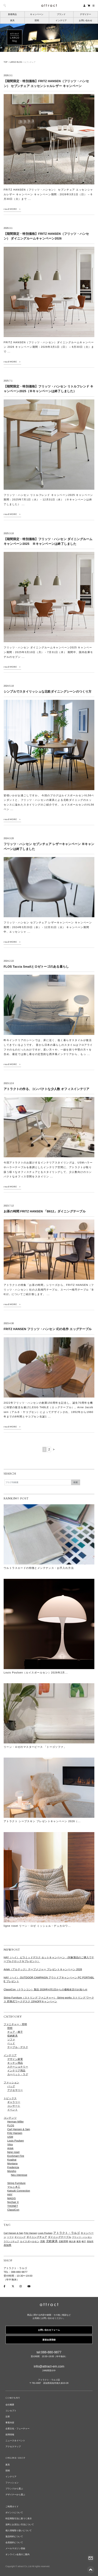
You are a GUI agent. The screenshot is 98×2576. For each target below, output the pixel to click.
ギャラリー (13, 2102)
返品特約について (14, 2536)
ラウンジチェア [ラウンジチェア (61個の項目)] (11, 2241)
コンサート (13, 2105)
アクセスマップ (13, 2446)
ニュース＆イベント (15, 2440)
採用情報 (9, 2434)
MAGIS (11, 2198)
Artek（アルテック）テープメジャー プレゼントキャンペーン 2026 (43, 1969)
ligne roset (13, 2152)
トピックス (10, 2098)
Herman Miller (15, 2121)
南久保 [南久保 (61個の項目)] (72, 2241)
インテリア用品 (16, 2070)
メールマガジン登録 (15, 2548)
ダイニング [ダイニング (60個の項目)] (20, 2237)
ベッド (11, 2043)
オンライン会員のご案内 (17, 2554)
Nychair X (13, 2202)
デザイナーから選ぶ (15, 2494)
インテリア (61, 20)
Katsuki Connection (18, 2190)
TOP (5, 62)
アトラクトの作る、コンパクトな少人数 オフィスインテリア (46, 1089)
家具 (12, 20)
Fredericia (13, 2167)
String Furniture (16, 2183)
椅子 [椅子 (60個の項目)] (84, 2241)
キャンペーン (36, 14)
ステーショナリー (17, 2066)
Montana (12, 2163)
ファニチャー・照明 (15, 2024)
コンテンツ (10, 2117)
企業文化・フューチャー (17, 2428)
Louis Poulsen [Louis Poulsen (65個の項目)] (45, 2233)
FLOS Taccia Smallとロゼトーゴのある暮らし (36, 966)
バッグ (11, 2086)
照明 (37, 20)
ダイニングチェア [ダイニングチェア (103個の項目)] (36, 2237)
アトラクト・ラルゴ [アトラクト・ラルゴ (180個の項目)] (66, 2232)
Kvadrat (11, 2159)
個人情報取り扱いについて (18, 2530)
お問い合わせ (85, 20)
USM (10, 2136)
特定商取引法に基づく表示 (18, 2518)
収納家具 (12, 2035)
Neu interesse (19, 2175)
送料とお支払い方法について (19, 2524)
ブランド (61, 14)
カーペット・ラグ (17, 2074)
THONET (12, 2206)
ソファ (11, 2039)
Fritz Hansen (14, 2133)
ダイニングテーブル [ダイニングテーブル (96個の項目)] (59, 2237)
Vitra (10, 2144)
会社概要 (9, 2404)
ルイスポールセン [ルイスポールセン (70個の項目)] (29, 2241)
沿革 (7, 2416)
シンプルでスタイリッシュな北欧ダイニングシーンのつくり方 (48, 691)
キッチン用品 (15, 2062)
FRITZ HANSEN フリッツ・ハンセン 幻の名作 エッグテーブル (48, 1329)
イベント (12, 2109)
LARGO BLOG (16, 62)
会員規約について (14, 2542)
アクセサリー (15, 2090)
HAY (9, 2194)
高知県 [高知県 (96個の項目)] (7, 2245)
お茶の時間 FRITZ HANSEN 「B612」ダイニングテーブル (45, 1211)
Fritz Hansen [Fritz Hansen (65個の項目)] (30, 2233)
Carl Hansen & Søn (18, 2129)
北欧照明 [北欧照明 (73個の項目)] (63, 2241)
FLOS (10, 2125)
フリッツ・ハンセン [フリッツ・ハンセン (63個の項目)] (82, 2237)
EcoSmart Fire (15, 2155)
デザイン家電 (15, 2059)
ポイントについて (14, 2512)
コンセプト (10, 2410)
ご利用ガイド (12, 2506)
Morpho (11, 2171)
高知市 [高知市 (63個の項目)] (90, 2241)
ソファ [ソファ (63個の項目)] (10, 2237)
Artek (10, 2148)
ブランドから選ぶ (14, 2488)
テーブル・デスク (17, 2047)
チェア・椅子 (15, 2031)
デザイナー (85, 14)
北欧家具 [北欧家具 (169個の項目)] (52, 2241)
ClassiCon (13, 2209)
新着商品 (12, 14)
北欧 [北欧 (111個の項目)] (42, 2241)
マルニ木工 (13, 2186)
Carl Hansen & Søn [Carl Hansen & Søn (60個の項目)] (13, 2233)
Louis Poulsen (15, 2140)
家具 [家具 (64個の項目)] (79, 2241)
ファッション (11, 2082)
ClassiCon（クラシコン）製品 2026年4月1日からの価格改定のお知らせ (45, 1989)
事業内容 (9, 2422)
